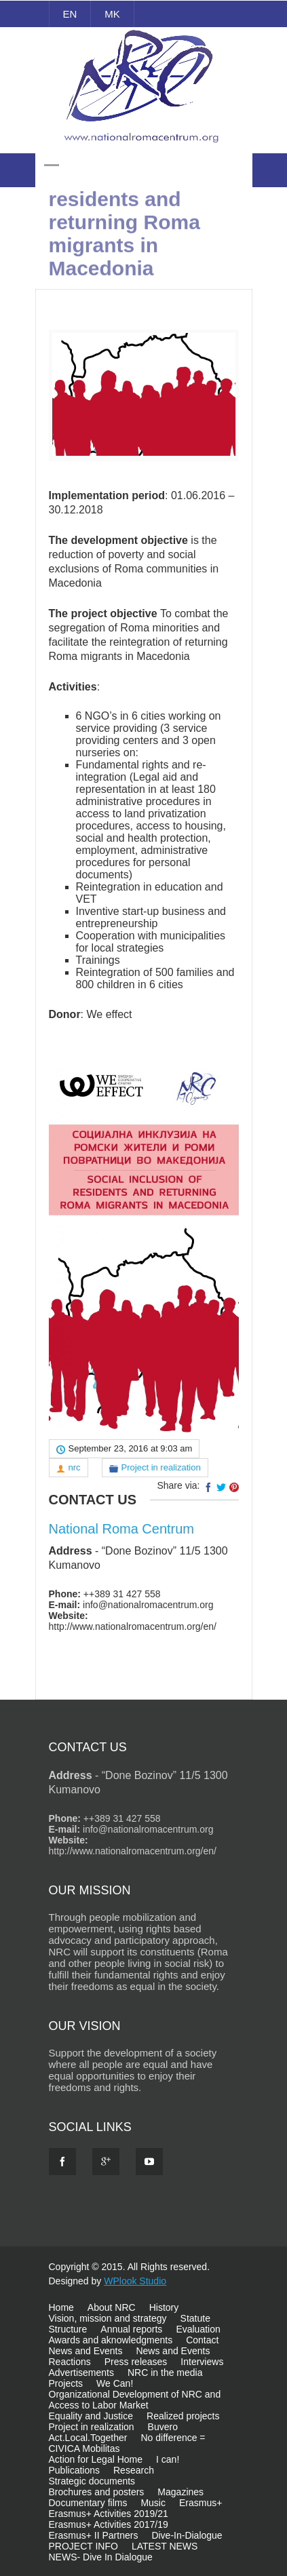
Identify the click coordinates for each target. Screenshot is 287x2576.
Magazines (180, 2491)
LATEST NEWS (165, 2546)
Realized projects (183, 2416)
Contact (202, 2340)
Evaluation (198, 2329)
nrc (75, 1467)
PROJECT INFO (83, 2546)
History (164, 2307)
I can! (167, 2459)
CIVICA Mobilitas (84, 2448)
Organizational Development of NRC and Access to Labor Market (135, 2400)
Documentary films (88, 2502)
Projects (66, 2383)
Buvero (163, 2426)
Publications (74, 2470)
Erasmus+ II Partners (93, 2535)
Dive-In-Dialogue (186, 2535)
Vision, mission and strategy (108, 2318)
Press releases (136, 2361)
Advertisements (81, 2372)
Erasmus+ (200, 2502)
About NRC (112, 2307)
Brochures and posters (97, 2491)
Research (133, 2470)
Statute (195, 2318)
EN (70, 14)
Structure (68, 2329)
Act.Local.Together (88, 2437)
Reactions (70, 2361)
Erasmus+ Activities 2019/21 (108, 2513)
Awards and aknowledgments (111, 2340)
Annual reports (131, 2329)
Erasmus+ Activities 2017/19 (108, 2524)
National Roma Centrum (122, 1528)
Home (61, 2307)
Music (153, 2502)
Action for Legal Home (96, 2459)
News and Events (86, 2350)
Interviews (201, 2361)
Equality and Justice (91, 2416)
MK (112, 14)
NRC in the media (165, 2372)
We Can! (114, 2383)
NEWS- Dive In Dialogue (101, 2557)
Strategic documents (92, 2481)
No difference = (172, 2437)
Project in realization (161, 1467)
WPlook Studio (135, 2281)
